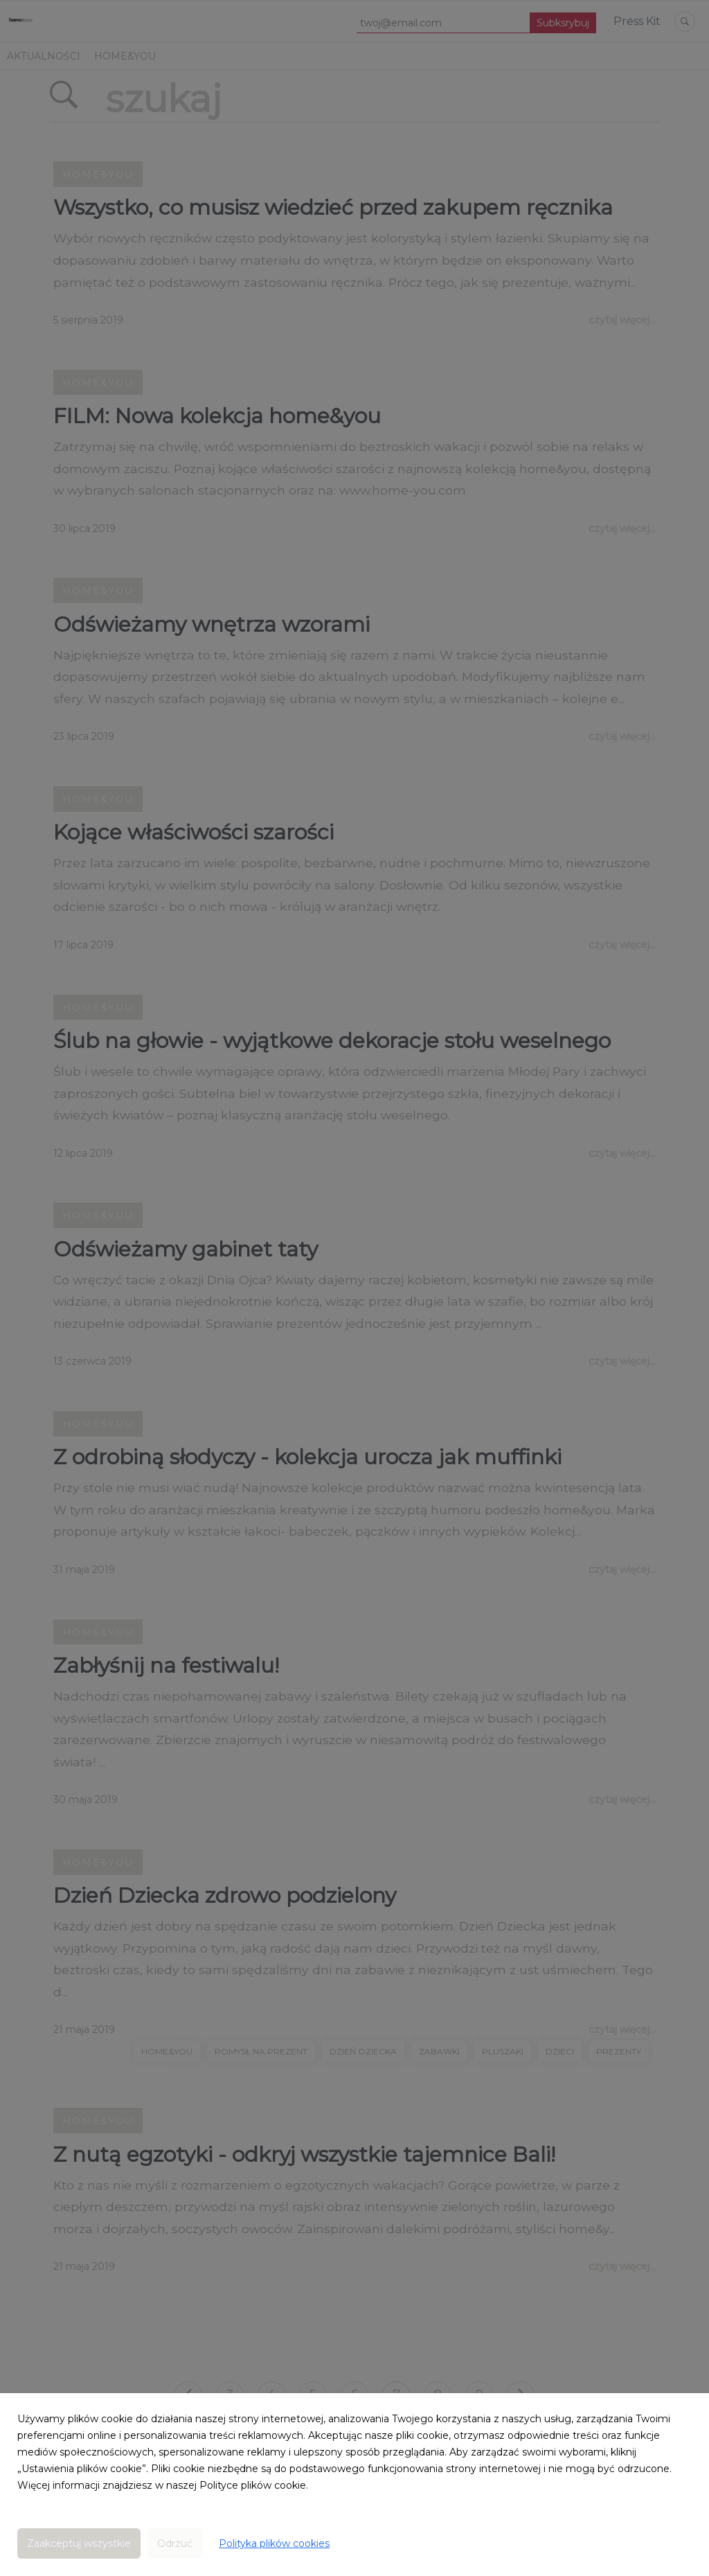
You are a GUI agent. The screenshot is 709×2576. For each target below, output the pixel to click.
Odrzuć (174, 2543)
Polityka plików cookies (274, 2543)
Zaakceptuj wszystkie (79, 2543)
